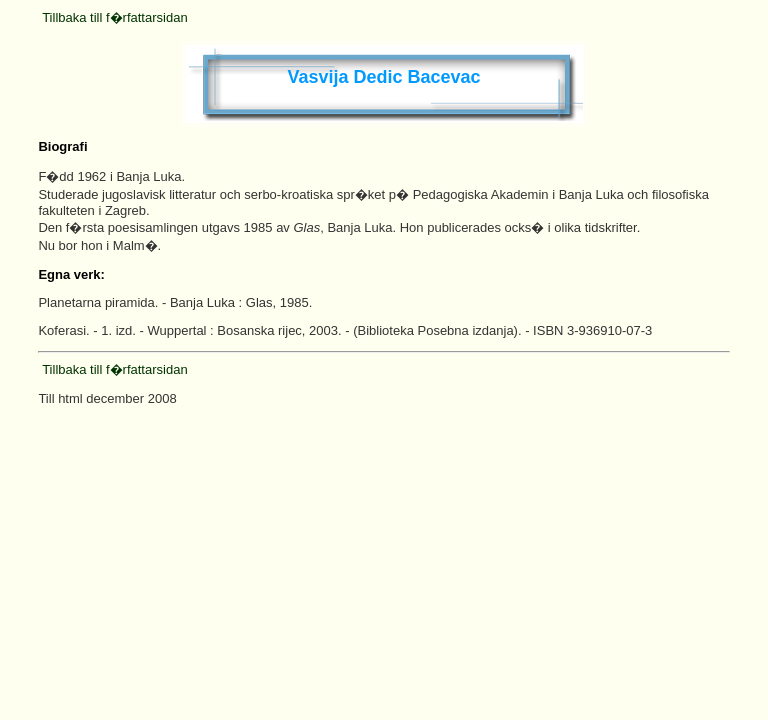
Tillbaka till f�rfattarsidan (114, 17)
